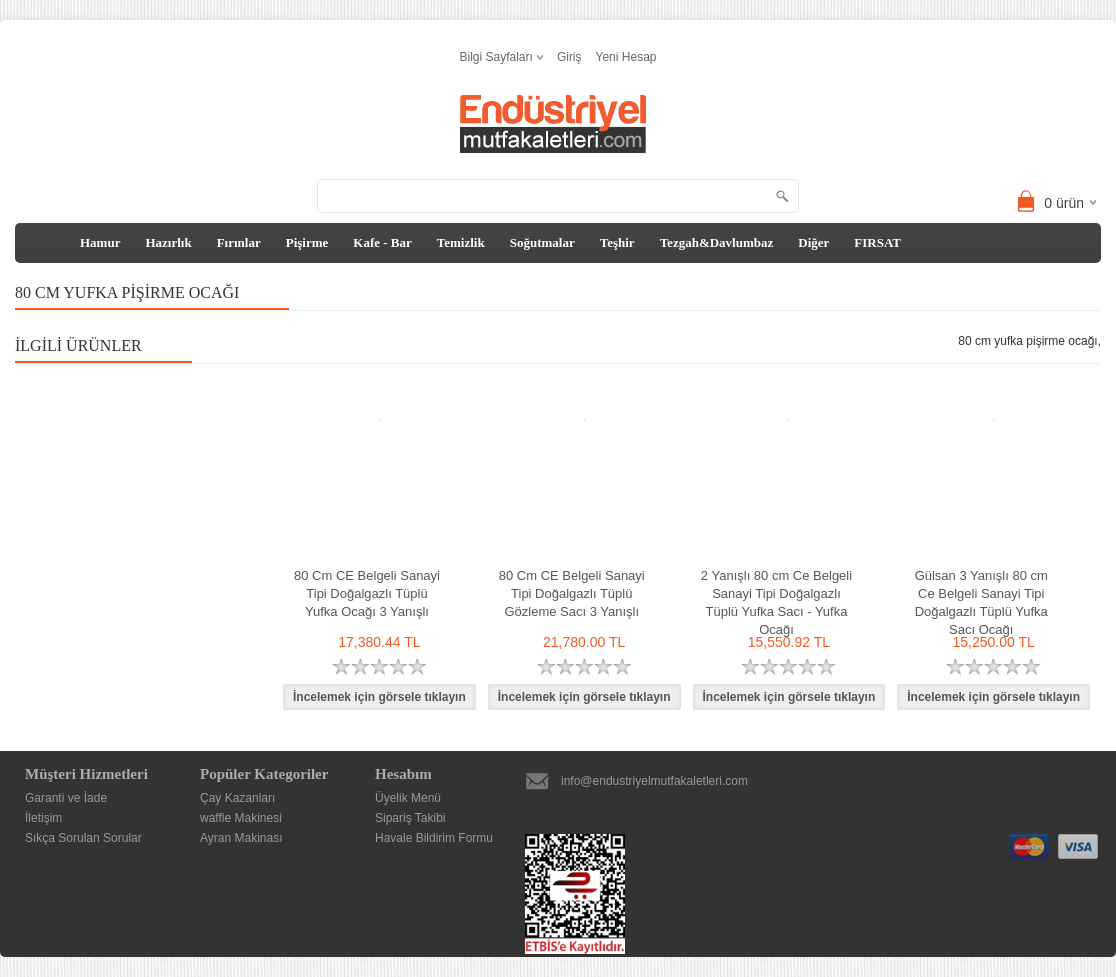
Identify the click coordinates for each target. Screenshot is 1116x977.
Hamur (100, 242)
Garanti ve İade (66, 798)
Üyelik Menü (408, 798)
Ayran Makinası (241, 838)
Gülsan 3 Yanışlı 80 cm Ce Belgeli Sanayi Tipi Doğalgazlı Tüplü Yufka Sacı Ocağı (981, 602)
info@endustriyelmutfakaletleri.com (654, 781)
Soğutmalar (542, 242)
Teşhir (617, 242)
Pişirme (307, 242)
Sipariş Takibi (410, 818)
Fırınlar (239, 242)
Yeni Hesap (626, 57)
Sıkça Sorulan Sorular (83, 838)
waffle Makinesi (241, 818)
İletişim (43, 818)
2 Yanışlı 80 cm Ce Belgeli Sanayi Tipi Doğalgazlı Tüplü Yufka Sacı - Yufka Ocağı (776, 602)
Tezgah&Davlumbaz (717, 242)
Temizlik (461, 242)
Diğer (813, 242)
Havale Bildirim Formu (434, 838)
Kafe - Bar (382, 242)
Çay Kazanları (237, 798)
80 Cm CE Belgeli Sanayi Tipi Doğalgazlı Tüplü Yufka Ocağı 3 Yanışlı (367, 593)
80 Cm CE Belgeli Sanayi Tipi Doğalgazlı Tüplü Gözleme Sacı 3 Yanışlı (572, 593)
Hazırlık (168, 242)
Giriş (569, 57)
